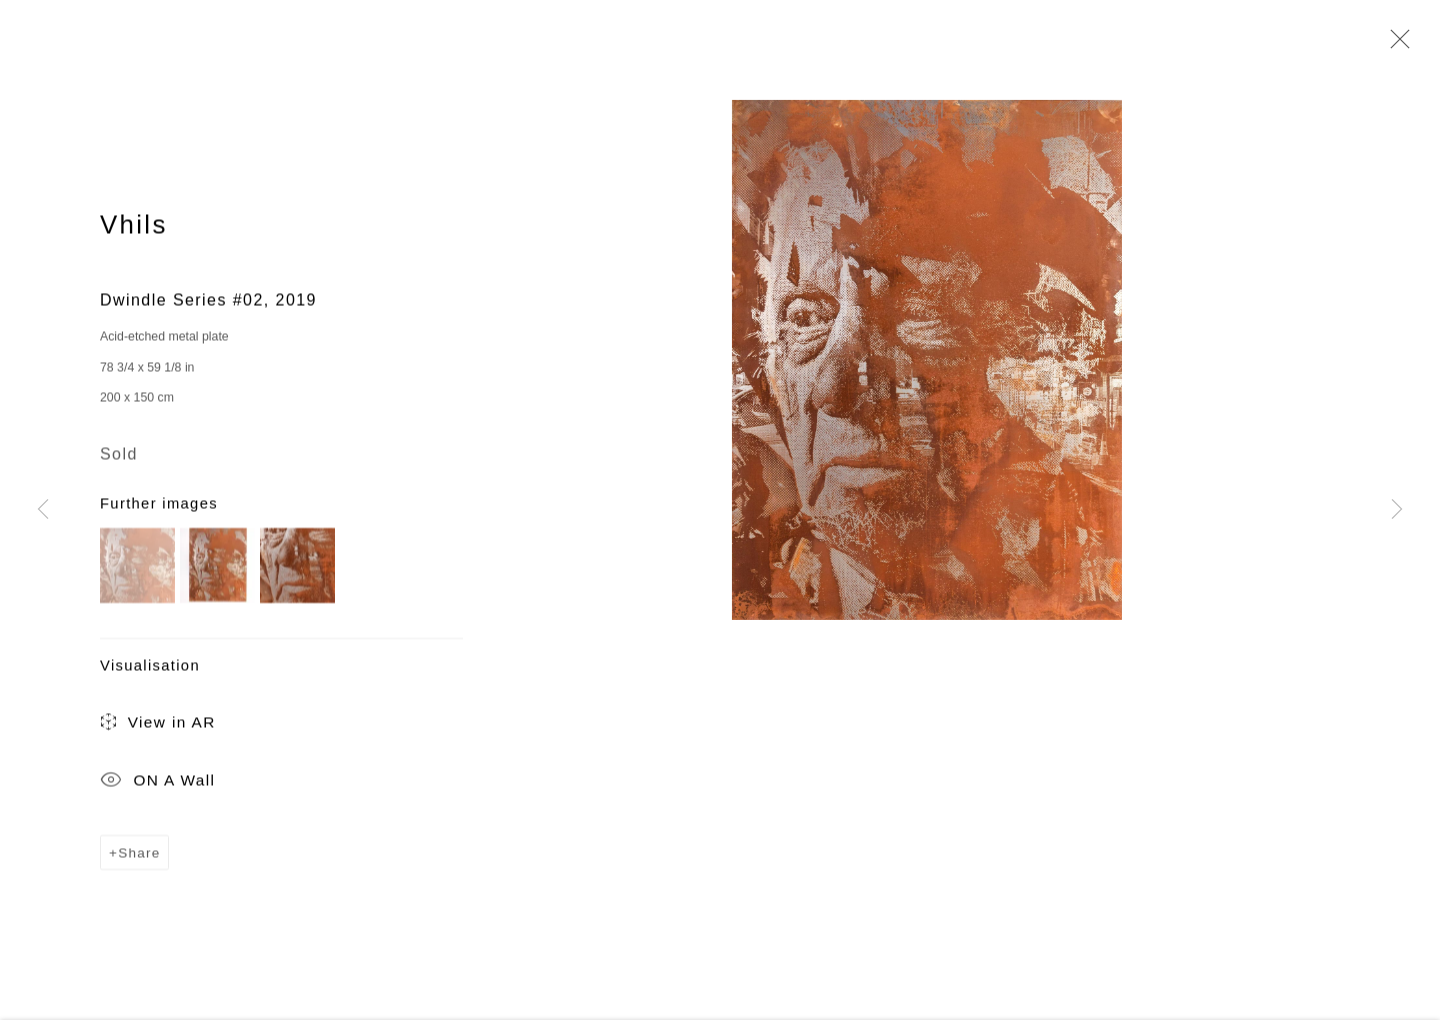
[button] (137, 567)
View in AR (158, 725)
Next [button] (1397, 510)
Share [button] (139, 854)
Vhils (134, 226)
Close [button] (1395, 45)
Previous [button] (43, 510)
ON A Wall (157, 783)
